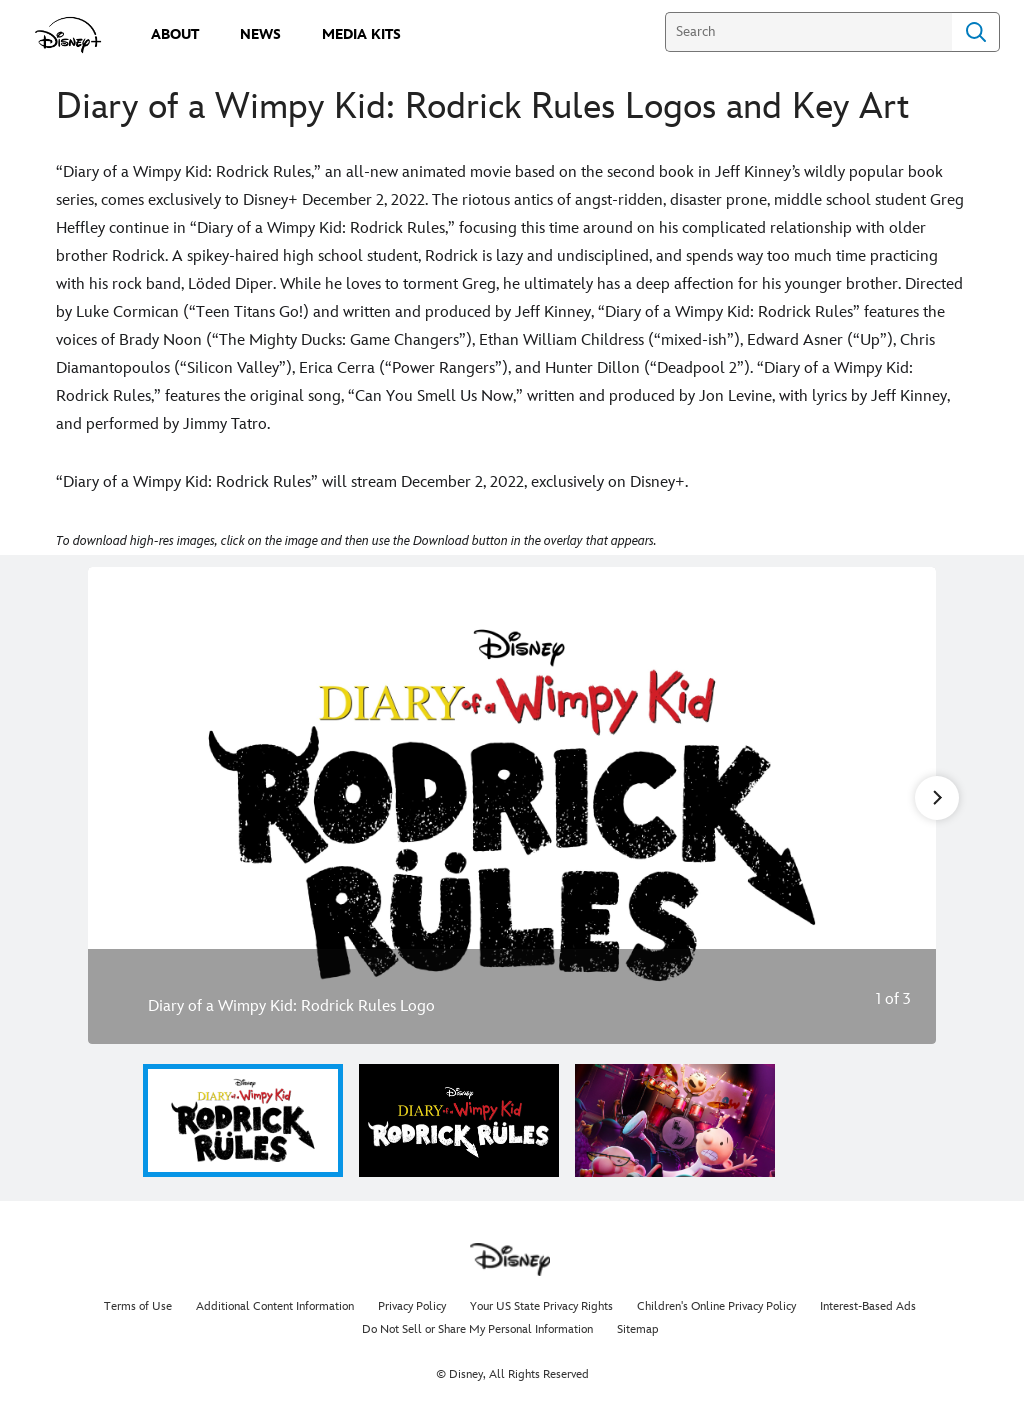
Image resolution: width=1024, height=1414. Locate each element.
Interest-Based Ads (868, 1306)
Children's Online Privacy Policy (716, 1306)
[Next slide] (905, 805)
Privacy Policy (412, 1306)
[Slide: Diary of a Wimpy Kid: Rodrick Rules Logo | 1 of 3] (512, 805)
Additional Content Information (275, 1306)
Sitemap (638, 1329)
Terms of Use (138, 1306)
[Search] (808, 32)
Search (976, 32)
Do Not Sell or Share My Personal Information (477, 1329)
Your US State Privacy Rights (541, 1306)
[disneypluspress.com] (68, 35)
